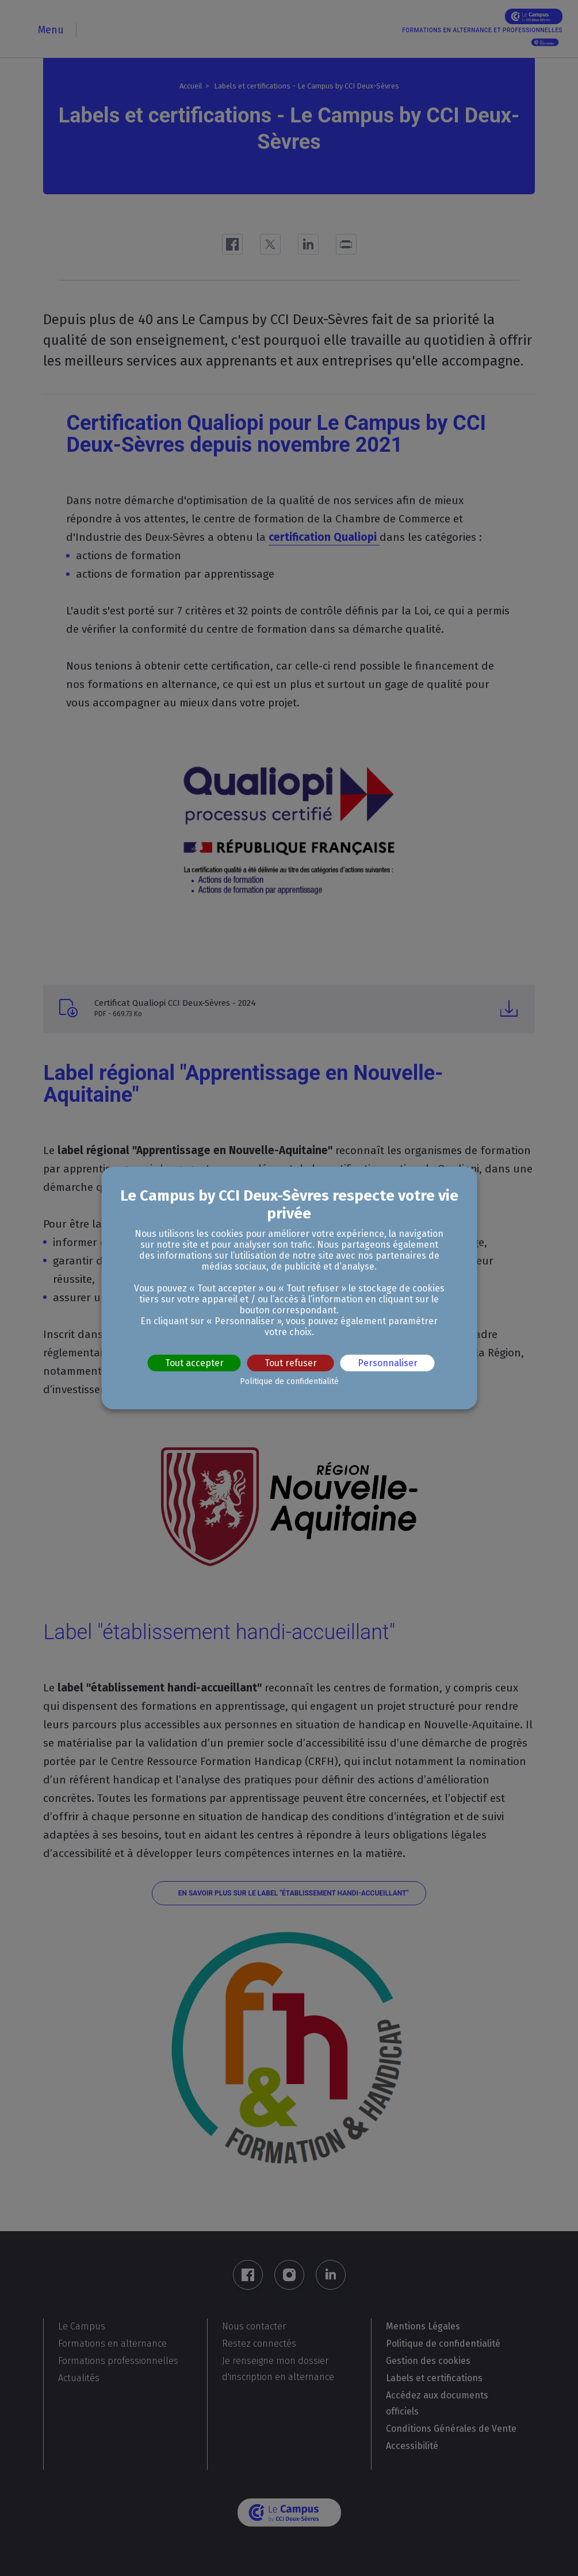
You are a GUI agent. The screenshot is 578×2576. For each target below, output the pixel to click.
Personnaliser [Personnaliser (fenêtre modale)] (388, 1363)
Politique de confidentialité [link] (289, 1381)
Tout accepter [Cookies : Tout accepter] (194, 1363)
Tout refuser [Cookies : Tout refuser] (291, 1363)
